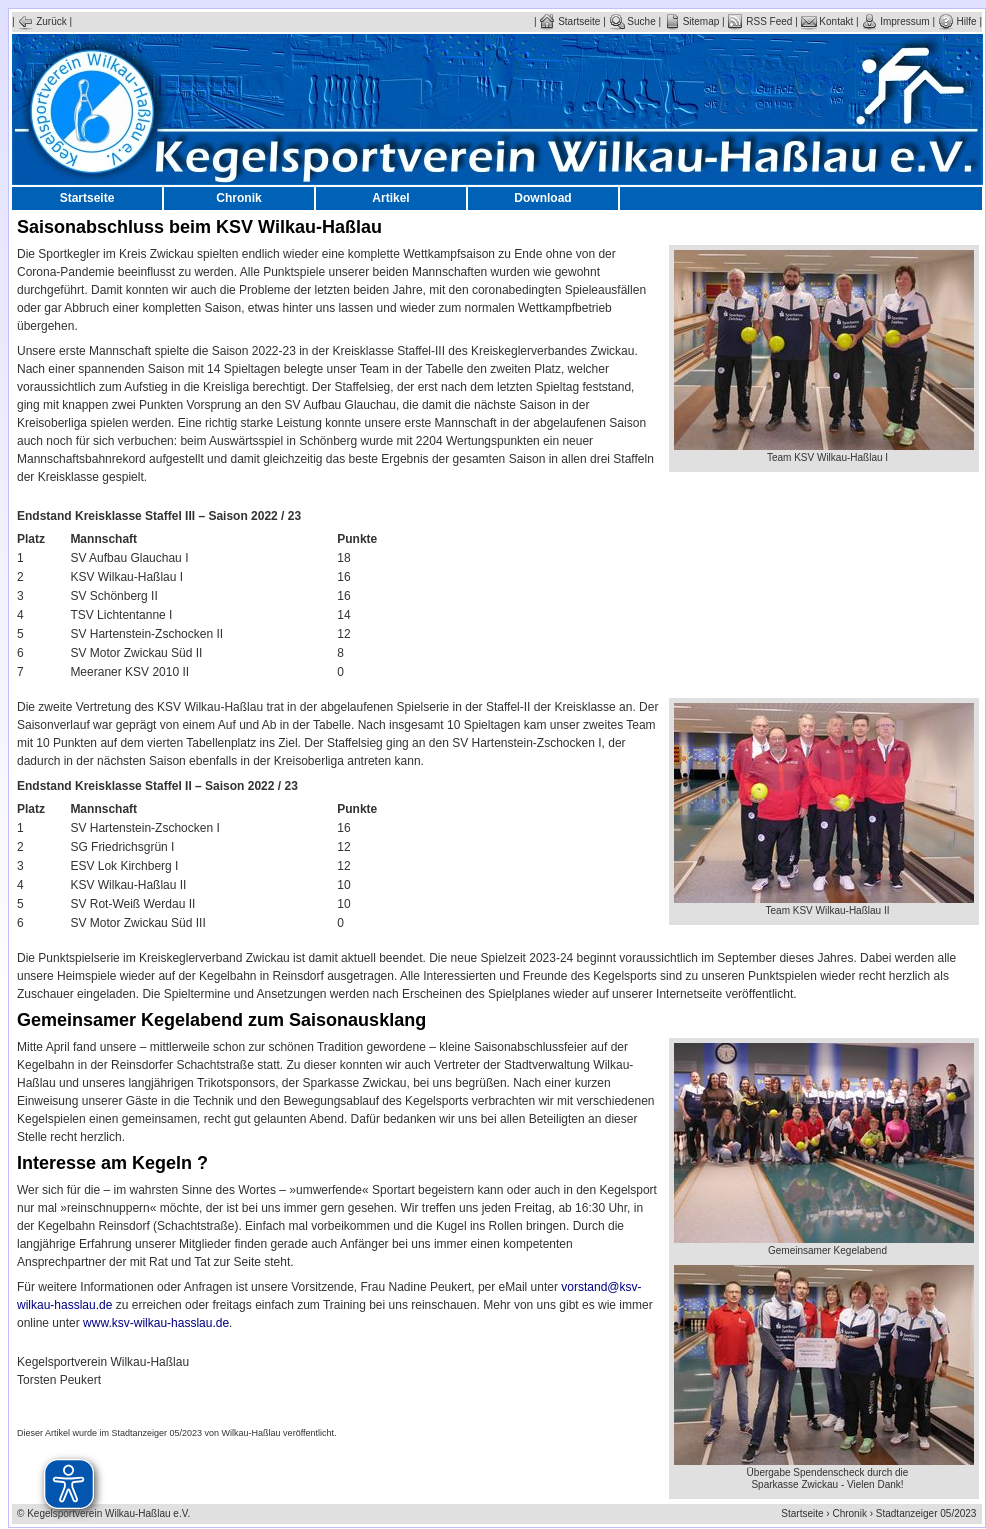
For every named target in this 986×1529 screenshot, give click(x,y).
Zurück (41, 21)
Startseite (569, 21)
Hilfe (957, 21)
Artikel (390, 198)
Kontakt (827, 21)
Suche (632, 21)
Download (542, 198)
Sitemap (691, 21)
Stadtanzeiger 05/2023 (929, 1513)
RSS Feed (759, 21)
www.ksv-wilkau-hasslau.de (156, 1323)
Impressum (895, 21)
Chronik (238, 198)
